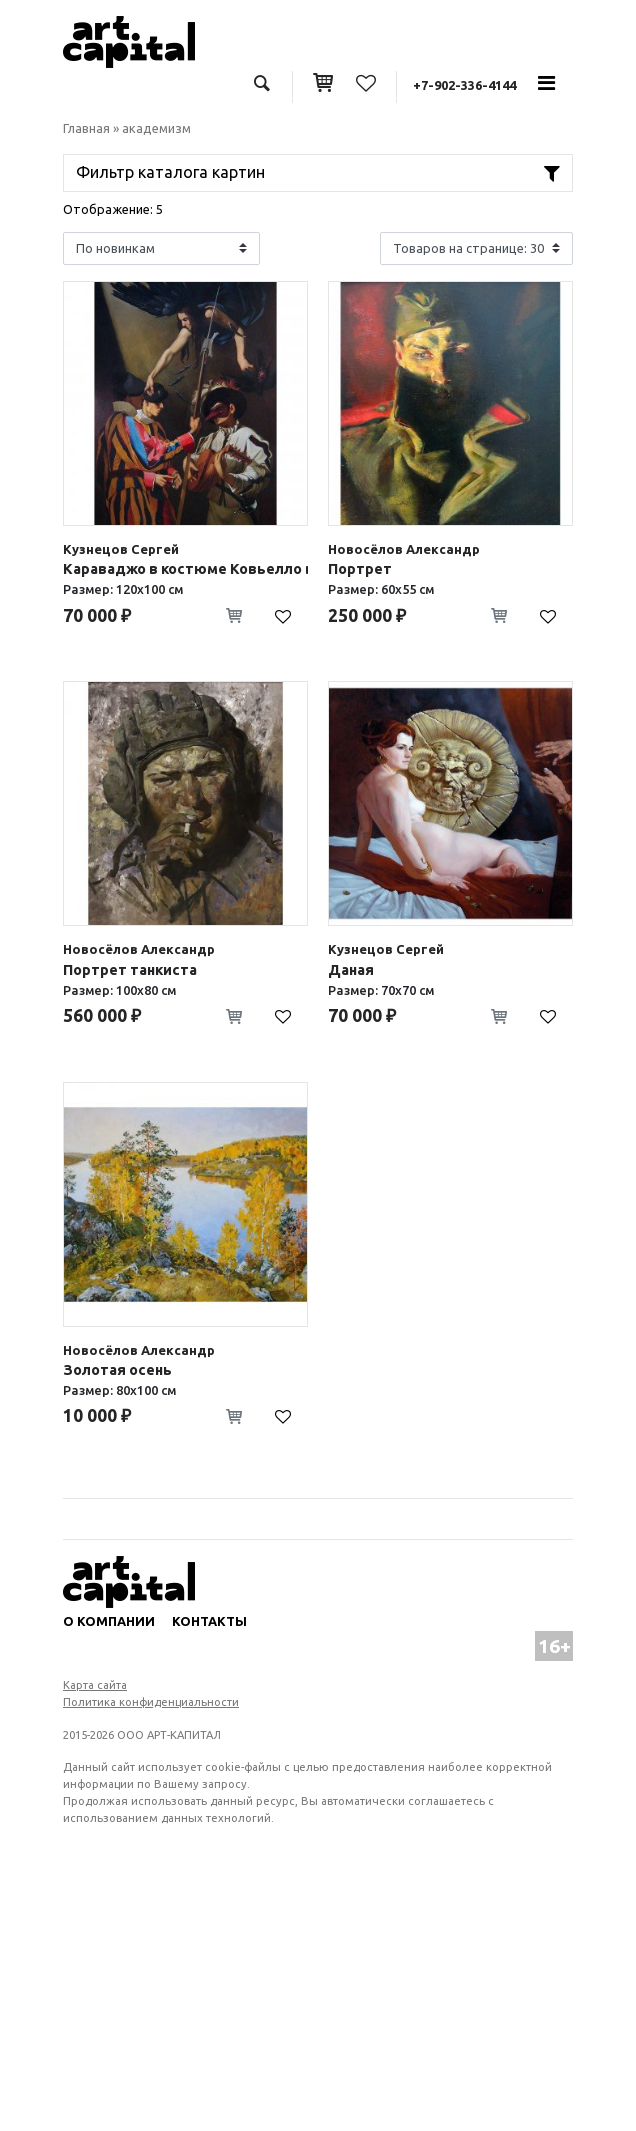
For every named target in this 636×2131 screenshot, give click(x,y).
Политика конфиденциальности (151, 1702)
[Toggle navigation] (546, 83)
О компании (109, 1621)
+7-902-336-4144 (464, 85)
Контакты (209, 1621)
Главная (86, 128)
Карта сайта (95, 1685)
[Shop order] (161, 248)
